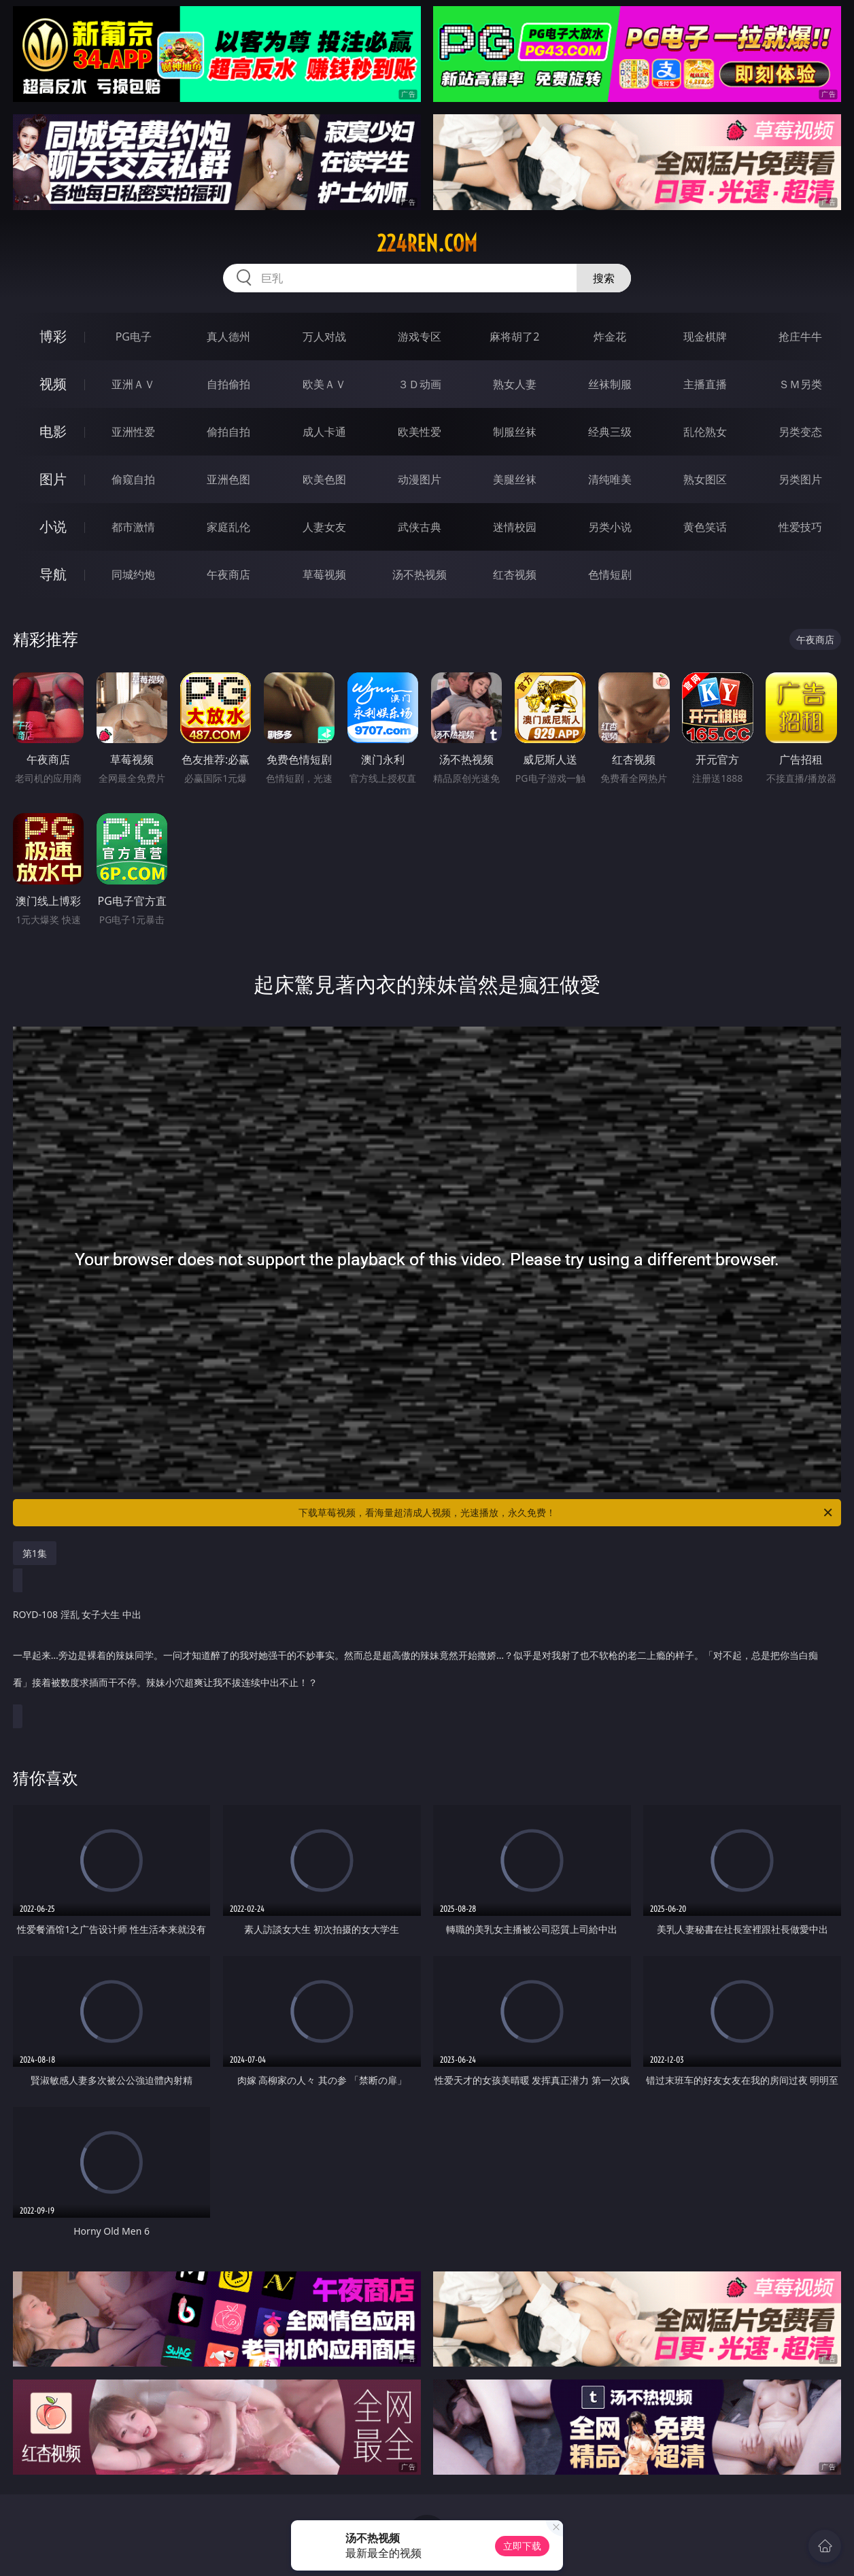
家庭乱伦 (228, 526)
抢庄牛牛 (800, 336)
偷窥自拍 (133, 479)
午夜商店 (228, 574)
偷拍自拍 (228, 431)
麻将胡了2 (514, 336)
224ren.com (427, 243)
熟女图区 (705, 479)
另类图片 (800, 479)
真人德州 (228, 336)
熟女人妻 (514, 384)
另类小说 (610, 526)
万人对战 (324, 336)
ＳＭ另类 (800, 384)
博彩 (53, 336)
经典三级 (610, 431)
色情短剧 (610, 574)
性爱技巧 (800, 526)
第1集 (34, 1553)
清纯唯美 (610, 479)
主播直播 (705, 384)
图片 (53, 479)
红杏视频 (514, 574)
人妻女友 (324, 526)
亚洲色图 (228, 479)
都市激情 (133, 526)
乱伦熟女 (705, 431)
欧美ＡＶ (324, 384)
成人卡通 (324, 431)
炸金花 (610, 336)
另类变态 (800, 431)
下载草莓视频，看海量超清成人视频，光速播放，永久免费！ (566, 1513)
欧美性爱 (419, 431)
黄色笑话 (705, 526)
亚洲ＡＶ (133, 384)
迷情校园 (514, 526)
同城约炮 (133, 574)
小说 (53, 526)
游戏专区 (419, 336)
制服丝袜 (514, 431)
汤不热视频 (419, 574)
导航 (53, 574)
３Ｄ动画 (419, 384)
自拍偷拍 (228, 384)
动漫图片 (419, 479)
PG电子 (134, 336)
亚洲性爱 (133, 431)
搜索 (604, 278)
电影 (53, 431)
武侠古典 (419, 526)
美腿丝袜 (514, 479)
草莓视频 (324, 574)
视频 (53, 384)
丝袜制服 (610, 384)
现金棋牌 (705, 336)
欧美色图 (324, 479)
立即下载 (522, 2545)
